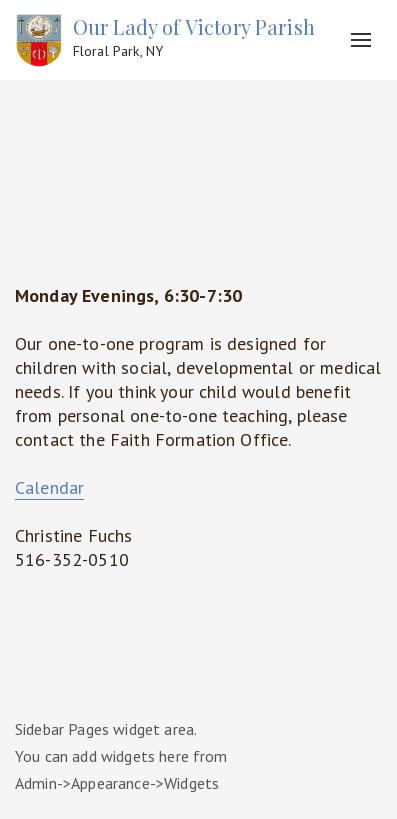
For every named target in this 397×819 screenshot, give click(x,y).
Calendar (49, 487)
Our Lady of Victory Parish (194, 38)
